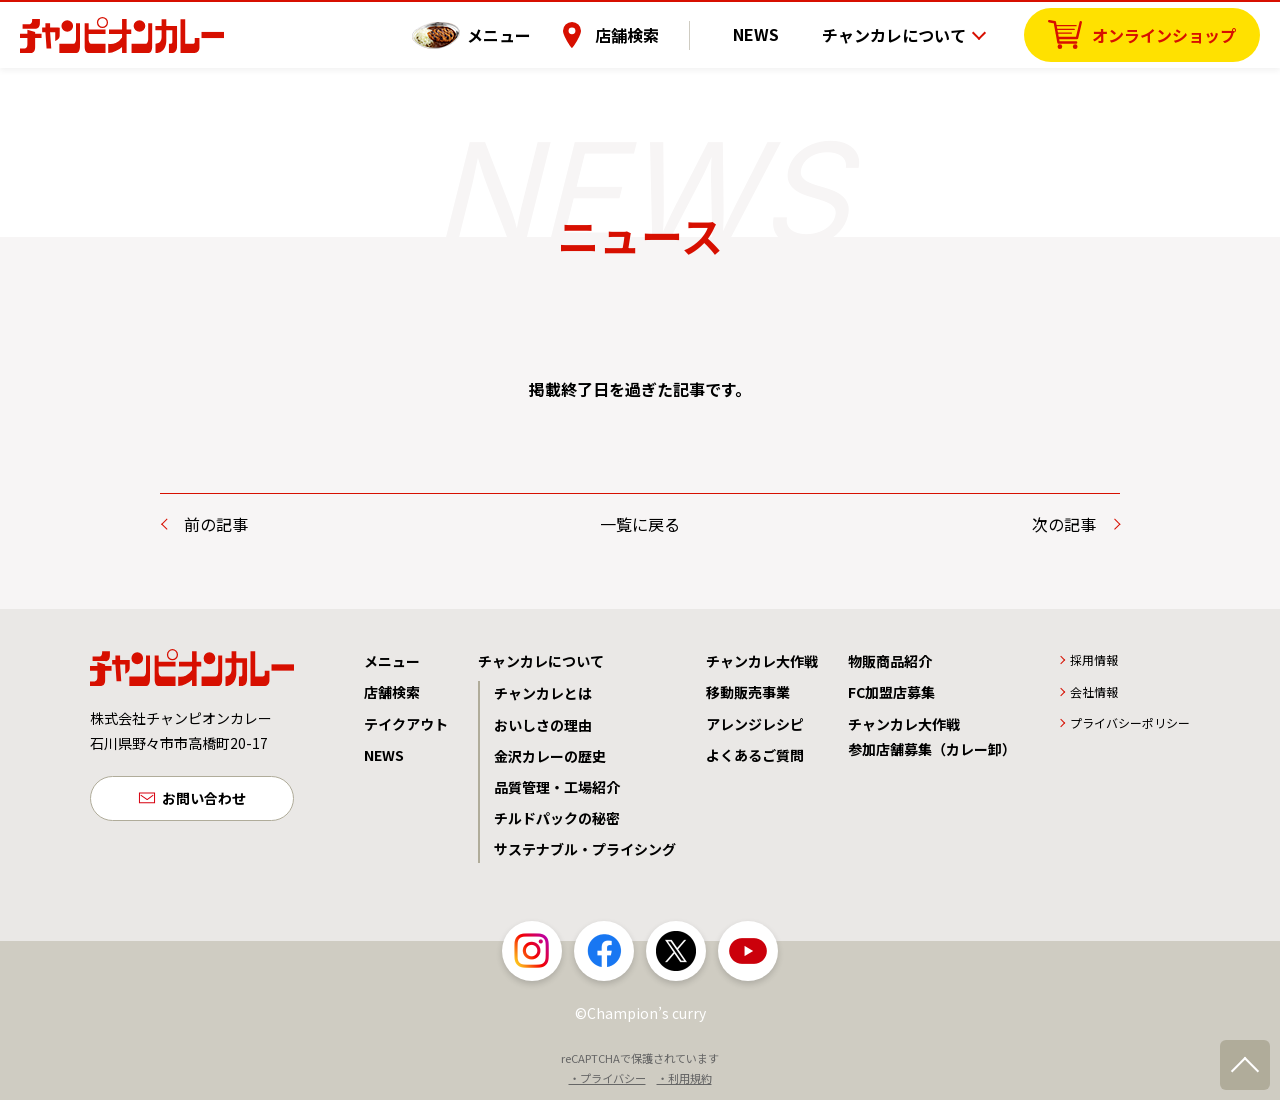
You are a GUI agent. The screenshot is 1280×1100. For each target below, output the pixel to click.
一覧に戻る (640, 524)
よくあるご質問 (755, 755)
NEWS (769, 35)
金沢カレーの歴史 (550, 756)
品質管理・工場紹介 (557, 787)
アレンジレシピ (755, 724)
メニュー (525, 35)
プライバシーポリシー (1130, 722)
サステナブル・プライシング (585, 849)
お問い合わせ (204, 800)
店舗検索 (653, 35)
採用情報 (1094, 659)
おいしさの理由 (543, 725)
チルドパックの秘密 (557, 818)
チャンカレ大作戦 (762, 661)
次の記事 (1064, 524)
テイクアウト (406, 724)
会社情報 (1094, 691)
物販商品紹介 (890, 661)
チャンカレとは (543, 693)
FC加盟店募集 (891, 692)
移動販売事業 (748, 692)
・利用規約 (684, 1078)
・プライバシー (607, 1078)
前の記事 (216, 524)
